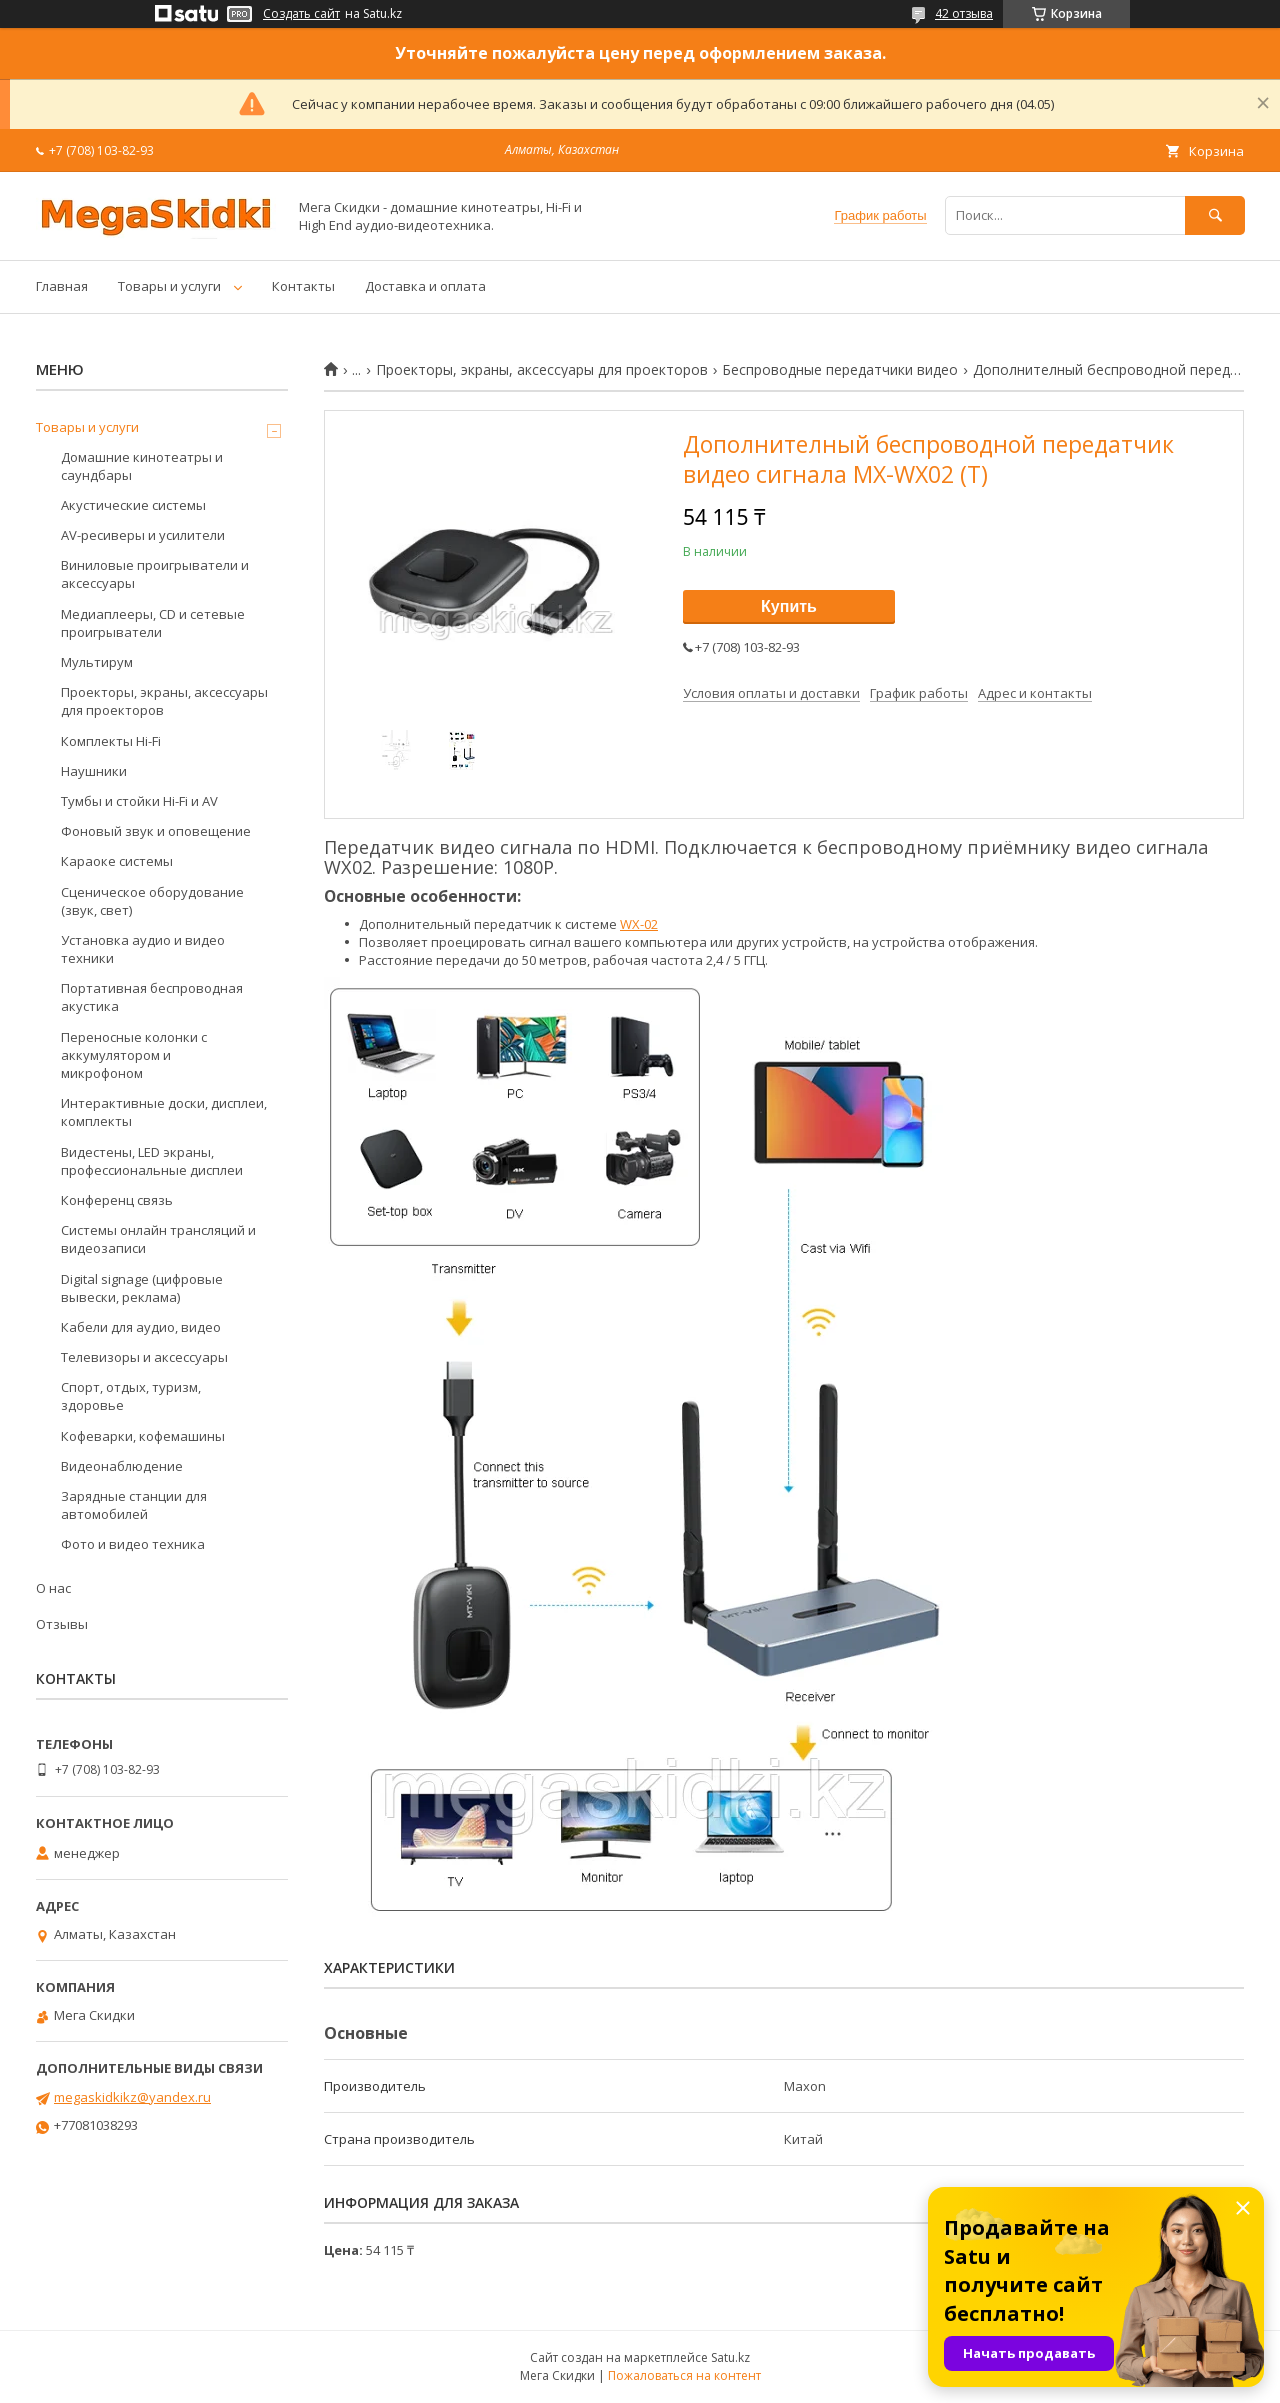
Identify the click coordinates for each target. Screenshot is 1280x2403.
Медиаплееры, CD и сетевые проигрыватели (153, 623)
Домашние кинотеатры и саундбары (142, 466)
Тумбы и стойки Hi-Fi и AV (139, 801)
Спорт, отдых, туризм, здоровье (131, 1396)
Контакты (303, 286)
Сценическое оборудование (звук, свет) (152, 901)
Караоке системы (117, 861)
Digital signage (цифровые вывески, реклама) (142, 1288)
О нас (53, 1588)
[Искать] (1215, 215)
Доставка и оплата (425, 286)
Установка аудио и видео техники (143, 949)
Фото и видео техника (133, 1544)
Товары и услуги (169, 286)
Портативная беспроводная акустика (152, 997)
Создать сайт (301, 14)
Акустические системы (133, 505)
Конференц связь (117, 1200)
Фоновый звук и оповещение (156, 831)
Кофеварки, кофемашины (143, 1436)
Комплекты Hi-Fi (111, 741)
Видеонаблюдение (122, 1466)
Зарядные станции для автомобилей (134, 1505)
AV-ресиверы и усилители (143, 535)
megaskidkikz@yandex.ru (132, 2097)
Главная (62, 286)
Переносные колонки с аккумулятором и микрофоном (134, 1055)
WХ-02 (639, 924)
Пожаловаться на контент (684, 2375)
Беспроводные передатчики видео (840, 370)
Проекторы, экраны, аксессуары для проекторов (542, 370)
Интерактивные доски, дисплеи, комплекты (164, 1112)
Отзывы (62, 1624)
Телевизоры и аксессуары (144, 1357)
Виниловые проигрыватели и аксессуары (155, 574)
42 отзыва (964, 13)
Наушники (94, 771)
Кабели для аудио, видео (141, 1327)
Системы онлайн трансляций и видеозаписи (158, 1239)
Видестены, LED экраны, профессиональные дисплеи (152, 1161)
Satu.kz (730, 2357)
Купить (789, 606)
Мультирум (97, 662)
